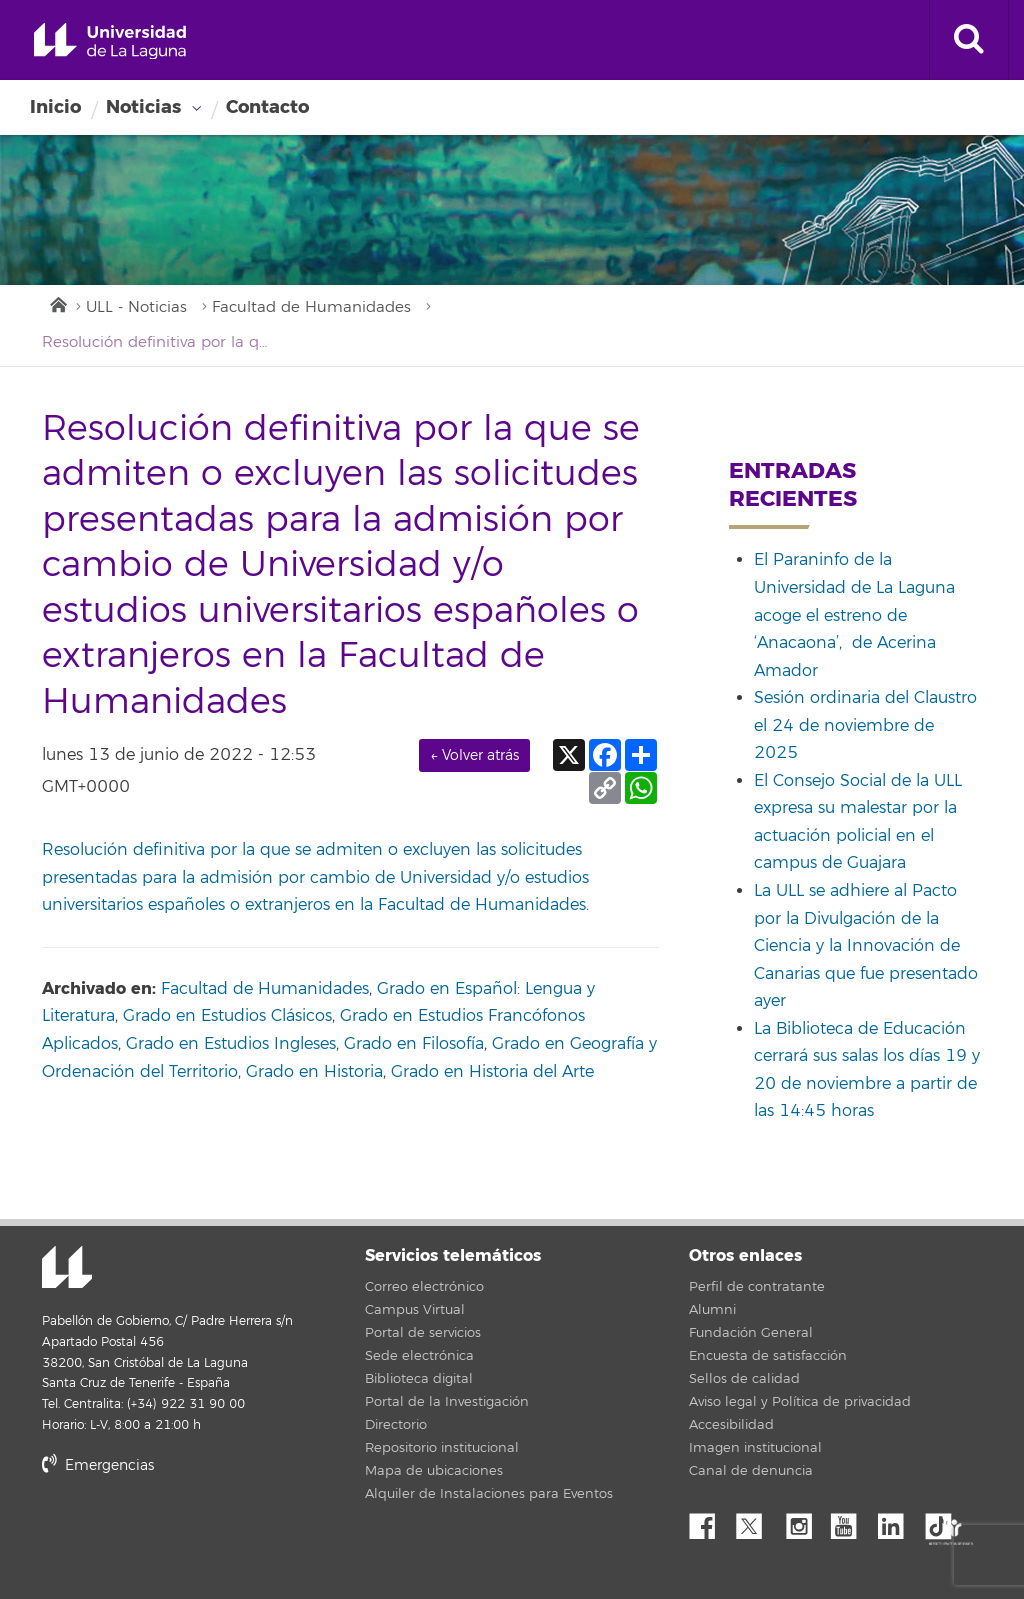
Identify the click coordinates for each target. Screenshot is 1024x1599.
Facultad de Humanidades (311, 307)
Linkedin (898, 1521)
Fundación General (751, 1333)
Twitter (757, 1521)
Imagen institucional (755, 1448)
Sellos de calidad (744, 1379)
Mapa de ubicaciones (434, 1471)
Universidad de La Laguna (110, 41)
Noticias (143, 107)
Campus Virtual (415, 1310)
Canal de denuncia (751, 1471)
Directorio (396, 1425)
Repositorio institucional (442, 1448)
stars (192, 1533)
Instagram (804, 1521)
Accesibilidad (731, 1425)
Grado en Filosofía (414, 1044)
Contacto (267, 107)
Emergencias (98, 1465)
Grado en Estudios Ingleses (231, 1044)
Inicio (55, 107)
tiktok (945, 1521)
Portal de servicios (423, 1333)
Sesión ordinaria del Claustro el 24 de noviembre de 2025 (865, 725)
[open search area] (969, 40)
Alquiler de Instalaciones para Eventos (489, 1494)
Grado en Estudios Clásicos (227, 1016)
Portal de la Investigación (447, 1402)
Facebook (710, 1521)
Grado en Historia (314, 1072)
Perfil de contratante (757, 1287)
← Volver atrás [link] (474, 755)
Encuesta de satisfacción (768, 1356)
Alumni (712, 1310)
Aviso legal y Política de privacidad (800, 1402)
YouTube (851, 1521)
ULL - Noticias (136, 307)
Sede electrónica (419, 1356)
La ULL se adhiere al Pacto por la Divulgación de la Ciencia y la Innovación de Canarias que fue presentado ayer (866, 946)
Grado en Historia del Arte (492, 1072)
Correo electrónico (424, 1287)
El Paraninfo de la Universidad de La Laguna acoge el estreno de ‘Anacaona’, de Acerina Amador (854, 615)
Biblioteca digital (419, 1379)
